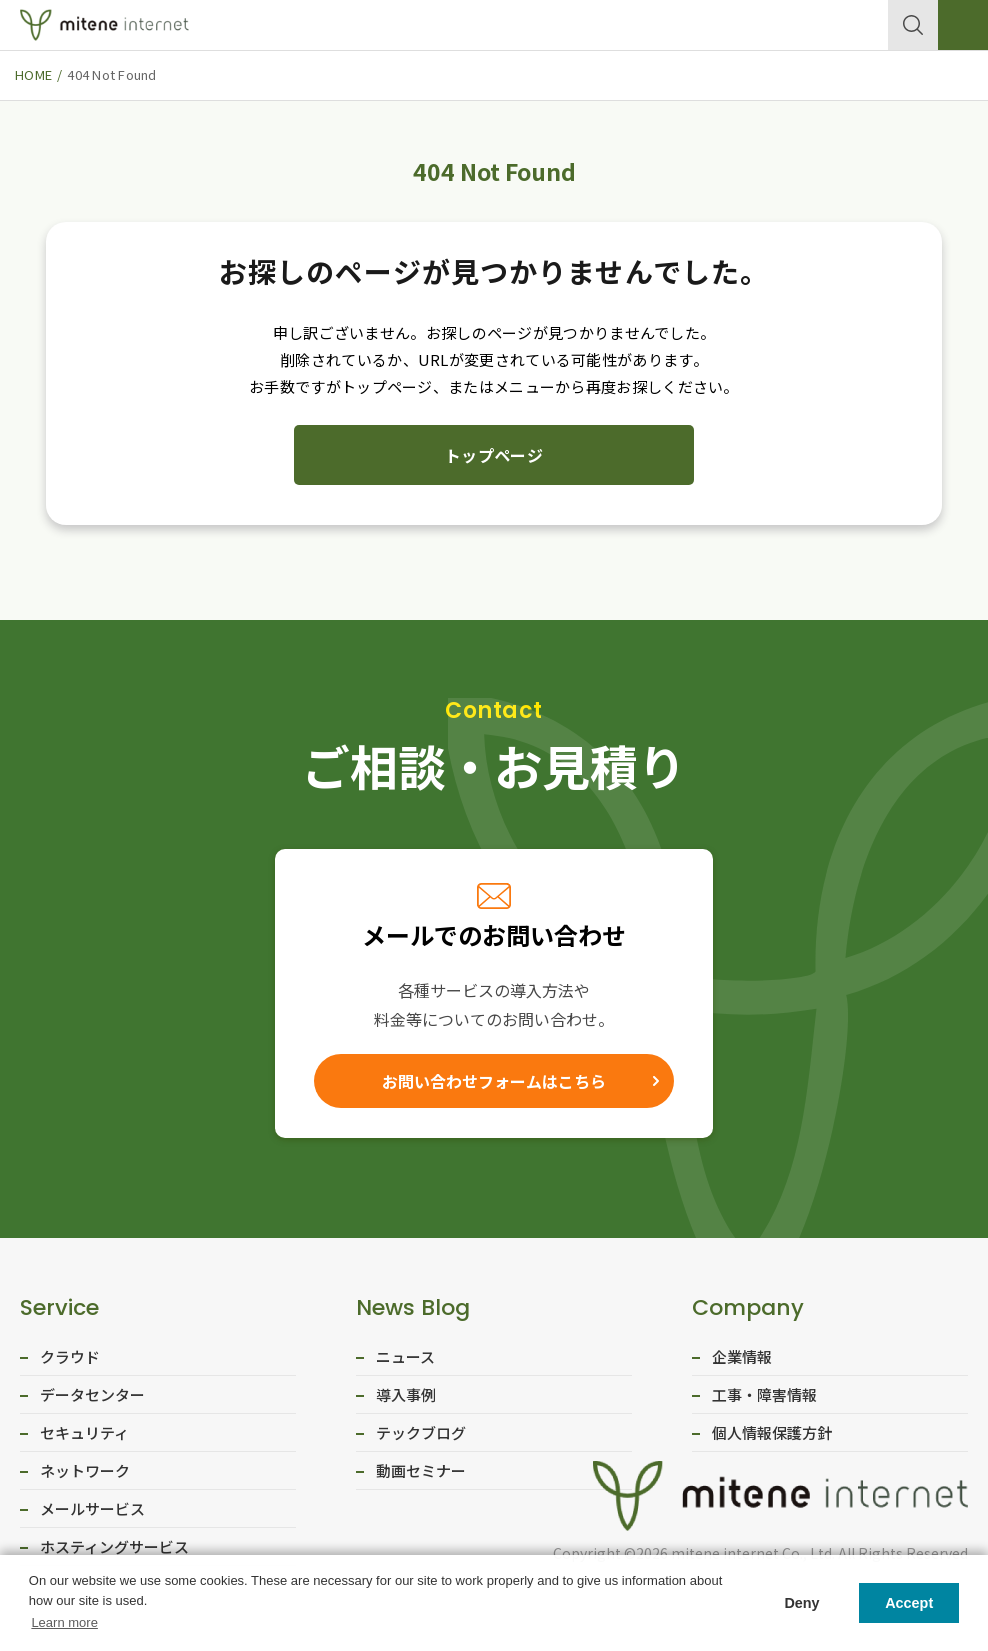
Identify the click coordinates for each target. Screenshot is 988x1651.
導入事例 (406, 1399)
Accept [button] (909, 1603)
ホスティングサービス (114, 1551)
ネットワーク (85, 1475)
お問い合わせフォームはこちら (494, 1083)
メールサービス (92, 1513)
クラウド (70, 1361)
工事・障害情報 (764, 1399)
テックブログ (421, 1437)
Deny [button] (801, 1603)
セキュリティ (84, 1437)
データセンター (92, 1399)
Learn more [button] (64, 1622)
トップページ (494, 455)
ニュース (405, 1361)
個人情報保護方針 (772, 1437)
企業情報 (742, 1361)
